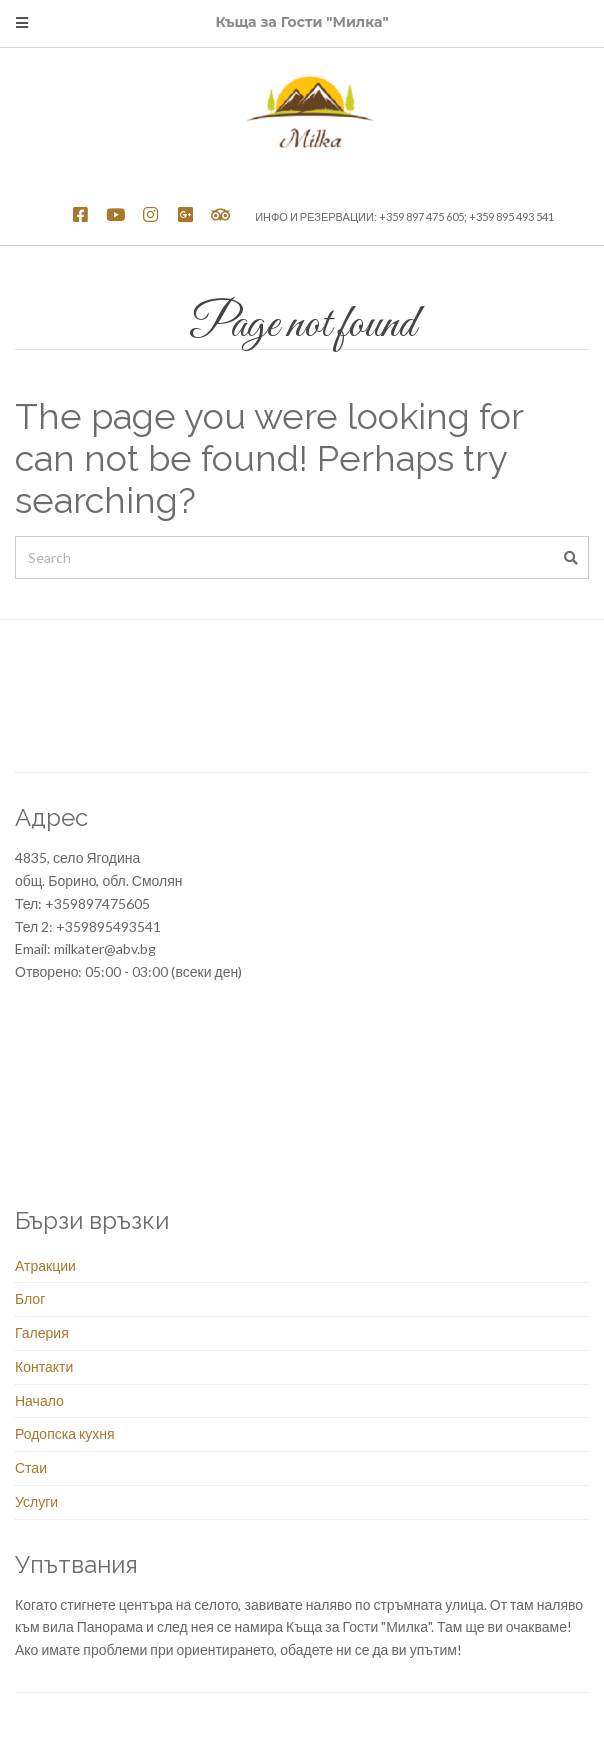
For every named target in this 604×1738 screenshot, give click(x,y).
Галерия (42, 1332)
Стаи (31, 1467)
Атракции (45, 1265)
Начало (39, 1400)
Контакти (44, 1366)
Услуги (36, 1501)
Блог (30, 1298)
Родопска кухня (65, 1433)
